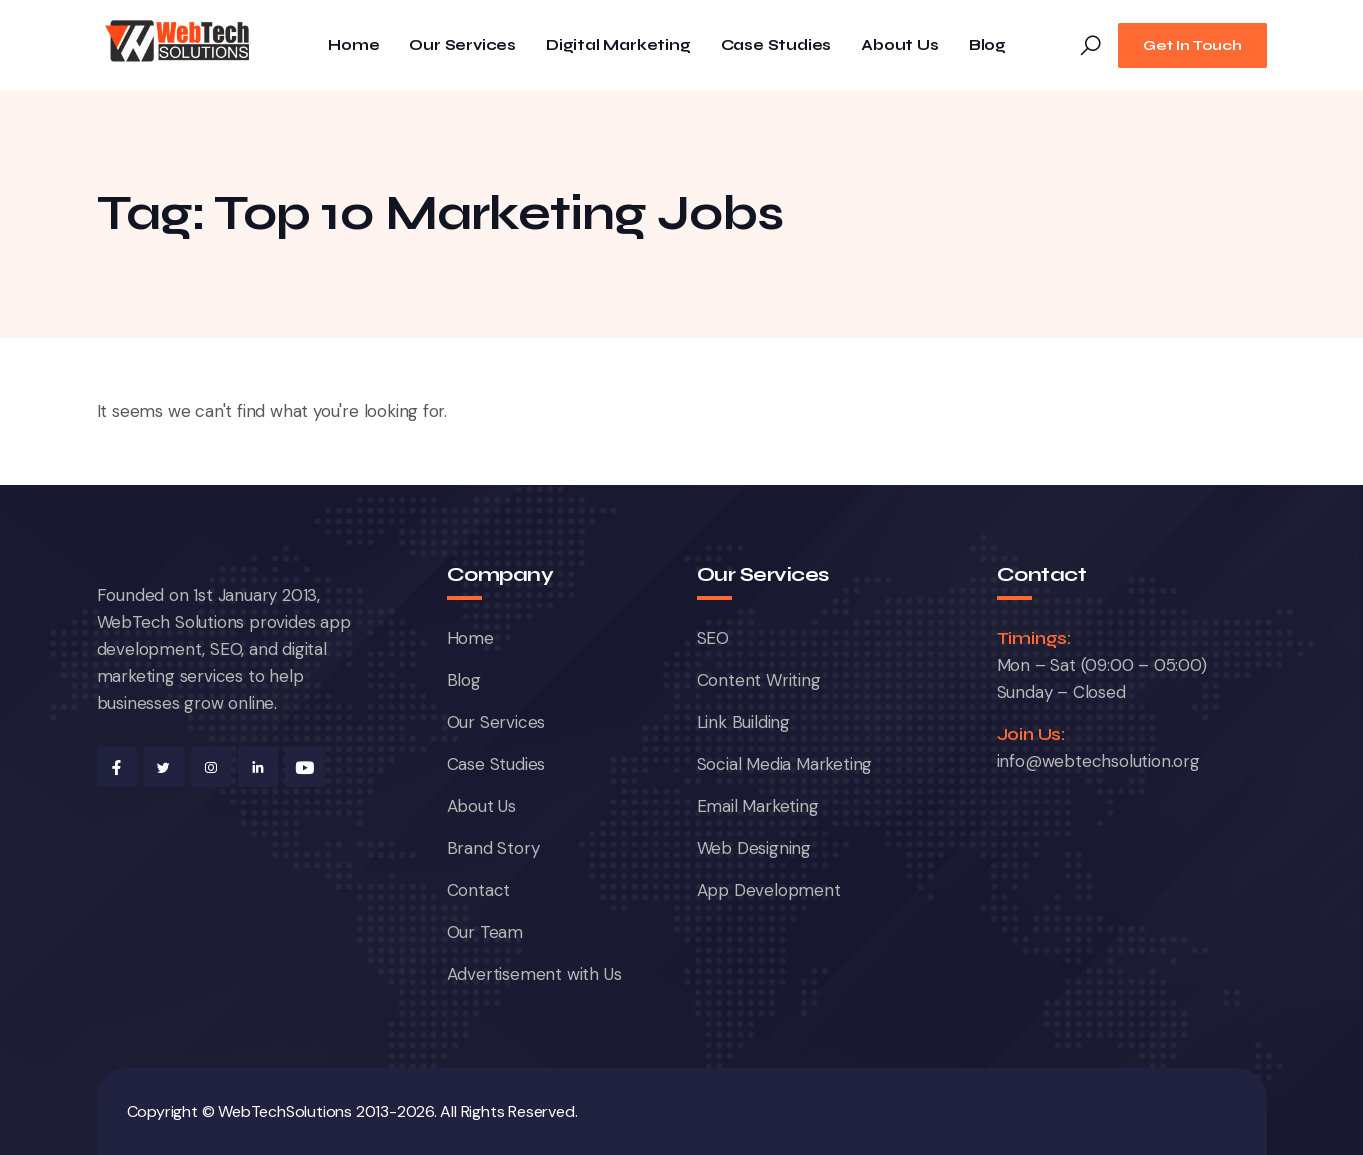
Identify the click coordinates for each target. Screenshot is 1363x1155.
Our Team (485, 932)
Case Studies (776, 45)
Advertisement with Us (534, 974)
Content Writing (759, 680)
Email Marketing (758, 806)
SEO (713, 638)
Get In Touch (1192, 45)
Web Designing (754, 848)
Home (353, 45)
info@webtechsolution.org (1098, 761)
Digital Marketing (618, 45)
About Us (899, 45)
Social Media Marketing (785, 764)
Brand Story (493, 848)
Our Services (462, 45)
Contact (479, 890)
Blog (987, 45)
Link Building (743, 722)
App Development (769, 890)
